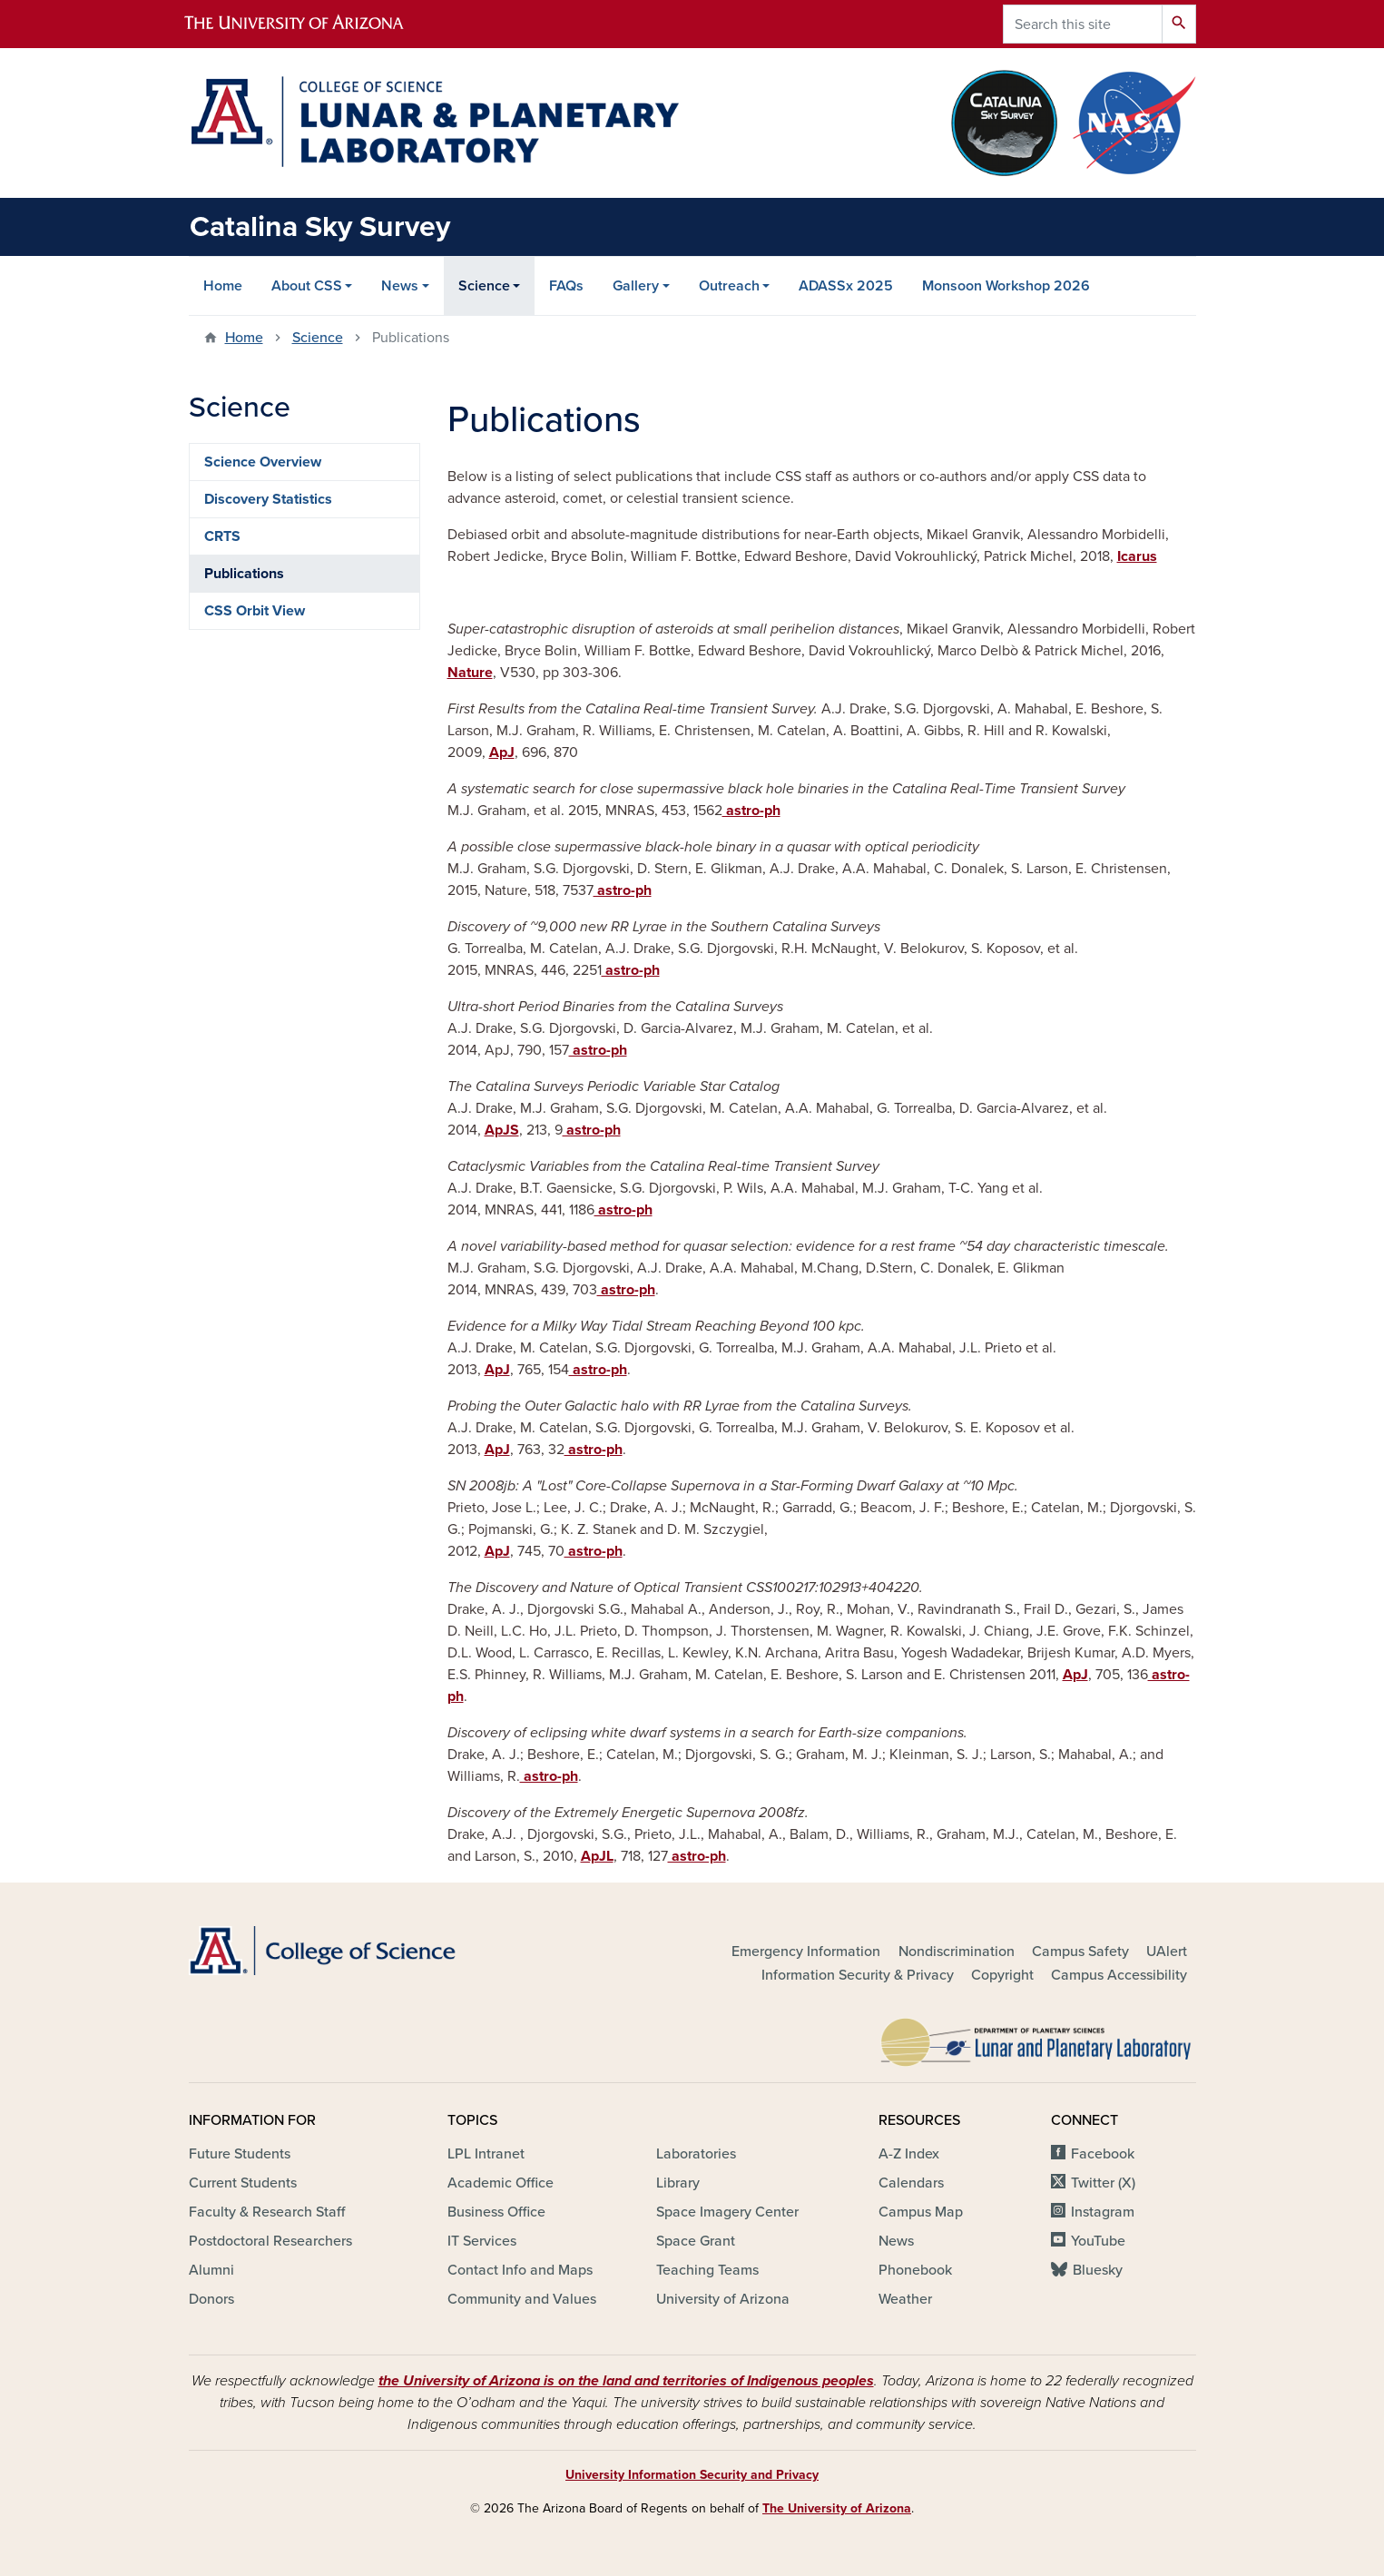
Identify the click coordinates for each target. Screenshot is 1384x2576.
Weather (905, 2299)
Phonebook (915, 2270)
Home (222, 286)
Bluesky (1098, 2270)
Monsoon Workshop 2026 (1006, 286)
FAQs (566, 286)
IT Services (481, 2241)
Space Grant (695, 2241)
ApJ (502, 752)
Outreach (729, 286)
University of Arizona (723, 2299)
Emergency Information (805, 1951)
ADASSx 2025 (846, 286)
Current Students (243, 2183)
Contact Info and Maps (520, 2270)
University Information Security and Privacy (692, 2475)
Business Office (496, 2212)
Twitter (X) (1103, 2183)
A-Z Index (908, 2154)
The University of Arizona (836, 2508)
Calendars (911, 2183)
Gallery (636, 286)
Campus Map (920, 2212)
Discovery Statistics (268, 499)
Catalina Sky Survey (320, 227)
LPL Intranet (486, 2154)
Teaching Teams (707, 2270)
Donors (211, 2299)
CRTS (222, 536)
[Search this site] (1083, 24)
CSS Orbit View (254, 611)
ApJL (597, 1856)
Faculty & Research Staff (267, 2212)
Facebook (1102, 2154)
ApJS (502, 1130)
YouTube (1098, 2241)
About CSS (306, 286)
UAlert (1166, 1951)
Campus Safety (1080, 1951)
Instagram (1102, 2212)
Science (484, 286)
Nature (470, 673)
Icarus (1137, 556)
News (399, 286)
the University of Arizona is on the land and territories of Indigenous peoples (626, 2381)
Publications (244, 574)
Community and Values (521, 2299)
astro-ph (751, 810)
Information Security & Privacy (857, 1975)
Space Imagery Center (727, 2212)
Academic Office (500, 2183)
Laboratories (696, 2154)
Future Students (239, 2154)
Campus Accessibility (1119, 1975)
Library (678, 2183)
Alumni (211, 2270)
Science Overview (262, 462)
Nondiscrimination (956, 1951)
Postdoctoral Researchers (270, 2241)
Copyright (1002, 1975)
